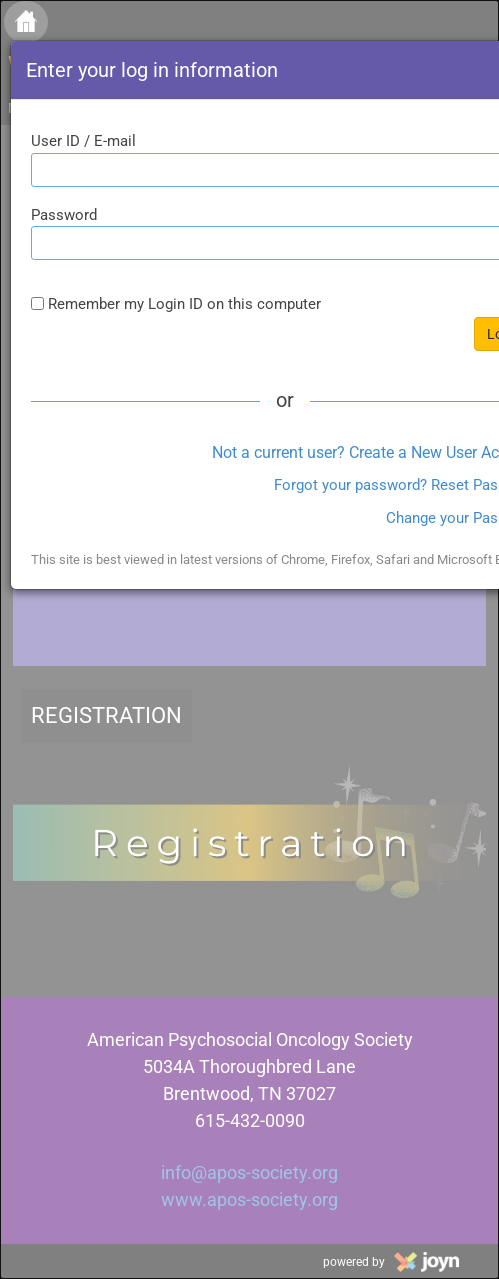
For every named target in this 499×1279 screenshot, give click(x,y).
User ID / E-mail (83, 141)
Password (64, 215)
